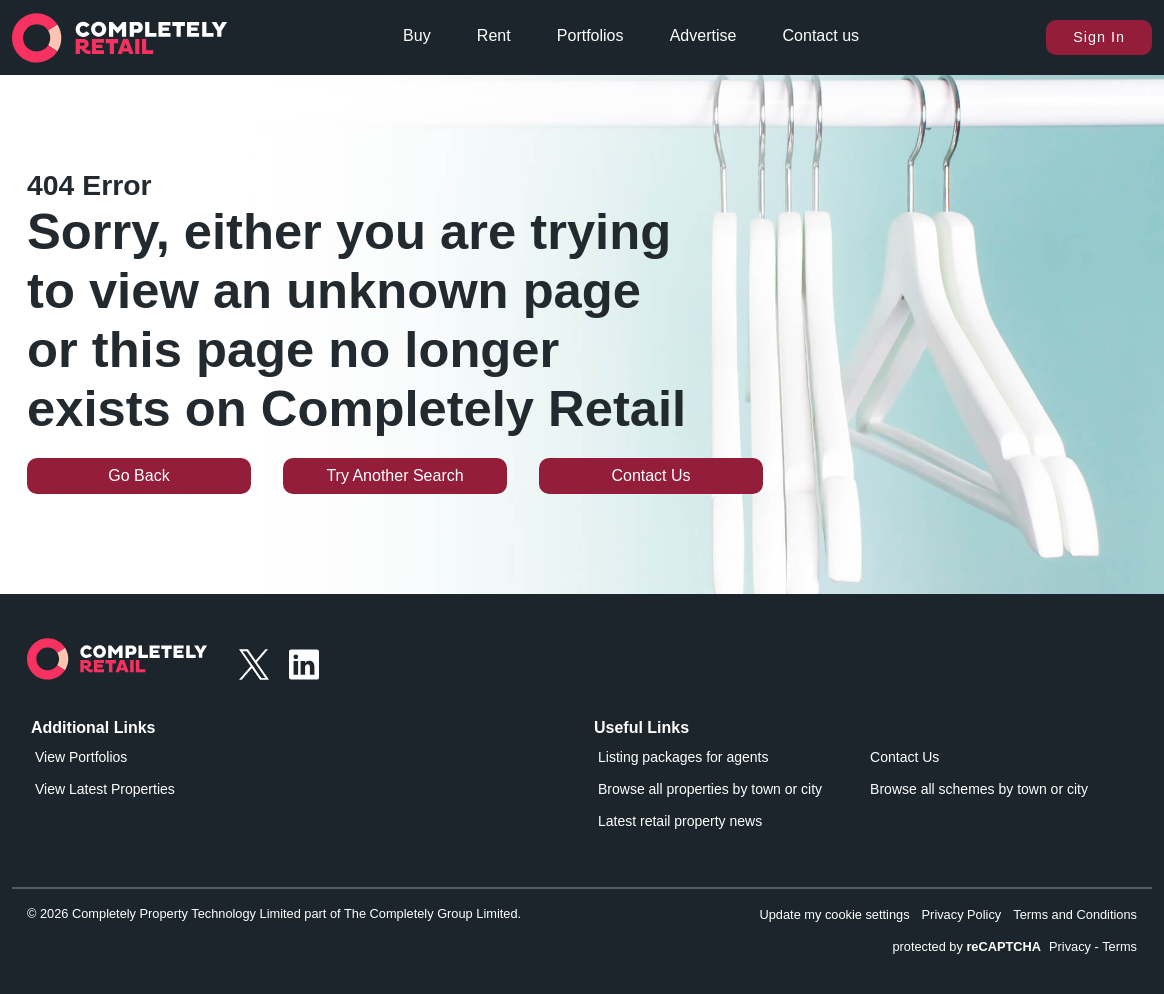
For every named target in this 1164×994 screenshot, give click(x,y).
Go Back (138, 475)
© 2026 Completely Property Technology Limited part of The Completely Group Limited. (274, 913)
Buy (417, 35)
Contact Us (650, 475)
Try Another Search (394, 475)
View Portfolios (81, 757)
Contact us (821, 35)
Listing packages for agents (683, 757)
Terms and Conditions (1075, 914)
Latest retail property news (680, 821)
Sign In (1099, 37)
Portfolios (590, 35)
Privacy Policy (962, 914)
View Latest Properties (105, 789)
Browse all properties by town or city (710, 789)
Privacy (1070, 946)
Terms (1119, 946)
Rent (494, 35)
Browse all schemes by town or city (979, 789)
